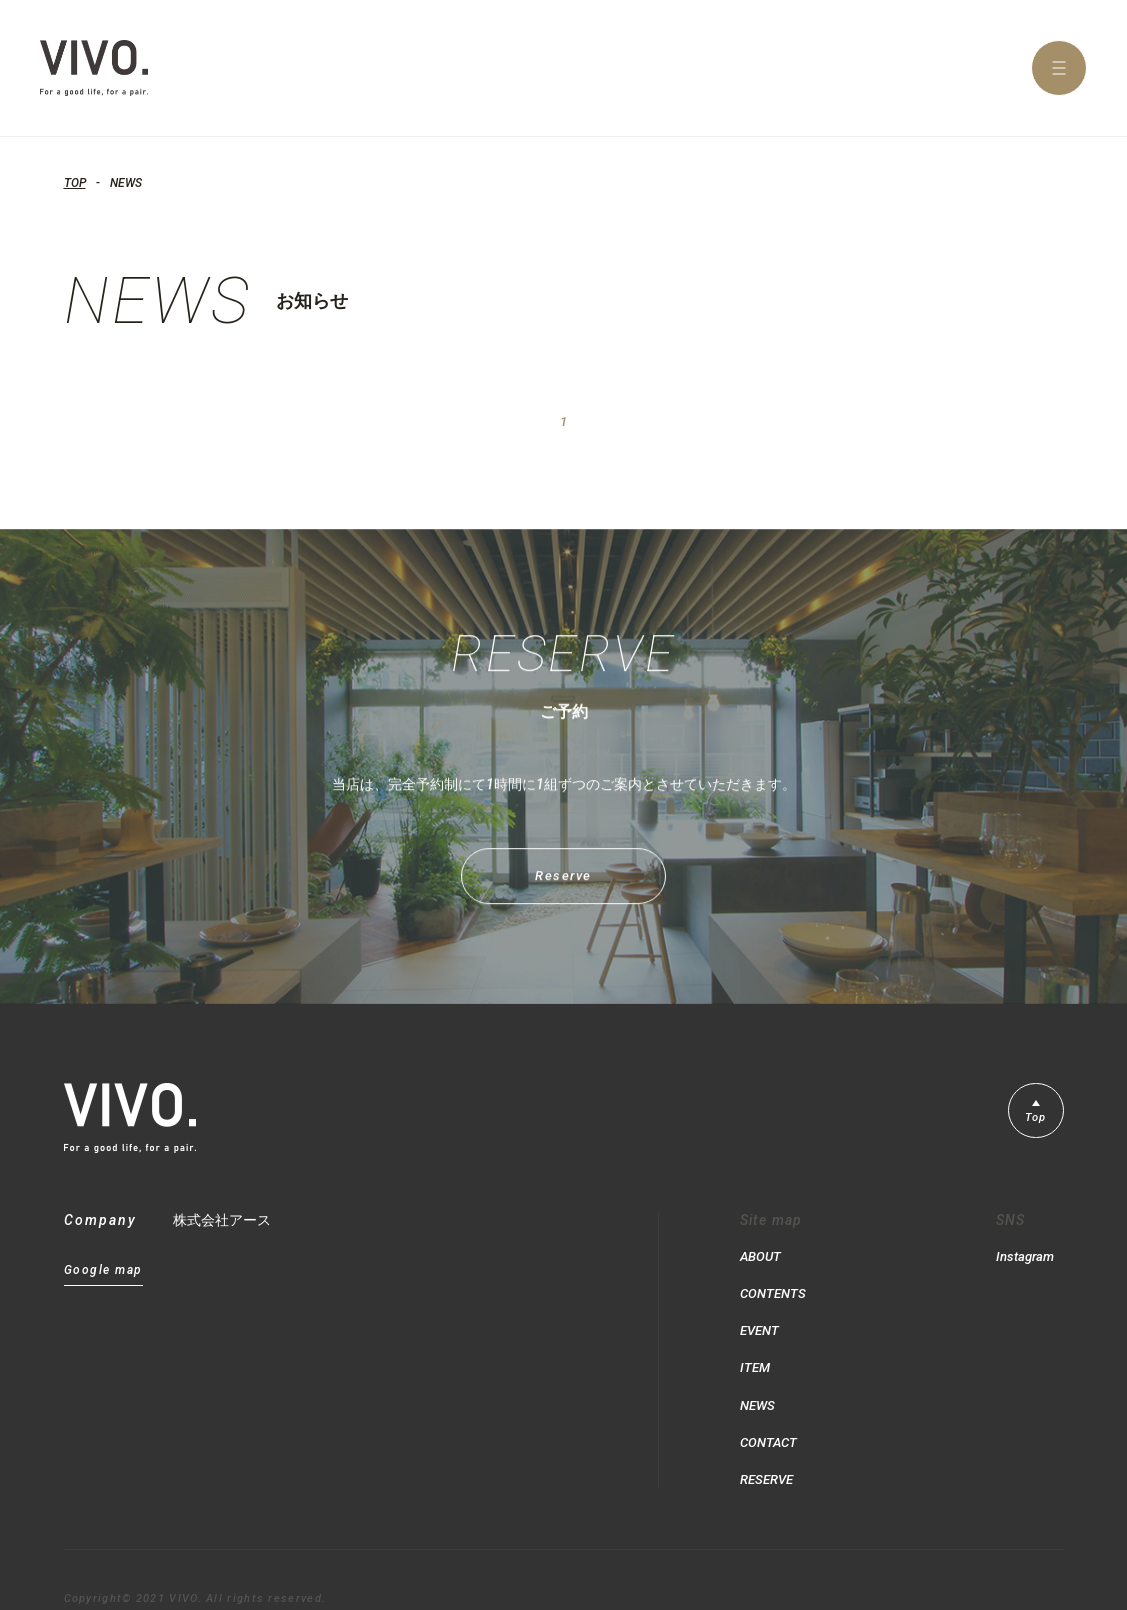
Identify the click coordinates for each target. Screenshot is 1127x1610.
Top (1033, 1124)
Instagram (1022, 1258)
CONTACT (770, 1418)
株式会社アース (222, 1224)
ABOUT (762, 1258)
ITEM (756, 1354)
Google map (103, 1274)
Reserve (563, 893)
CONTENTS (775, 1290)
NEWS (759, 1386)
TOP (75, 183)
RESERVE (769, 1450)
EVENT (761, 1322)
